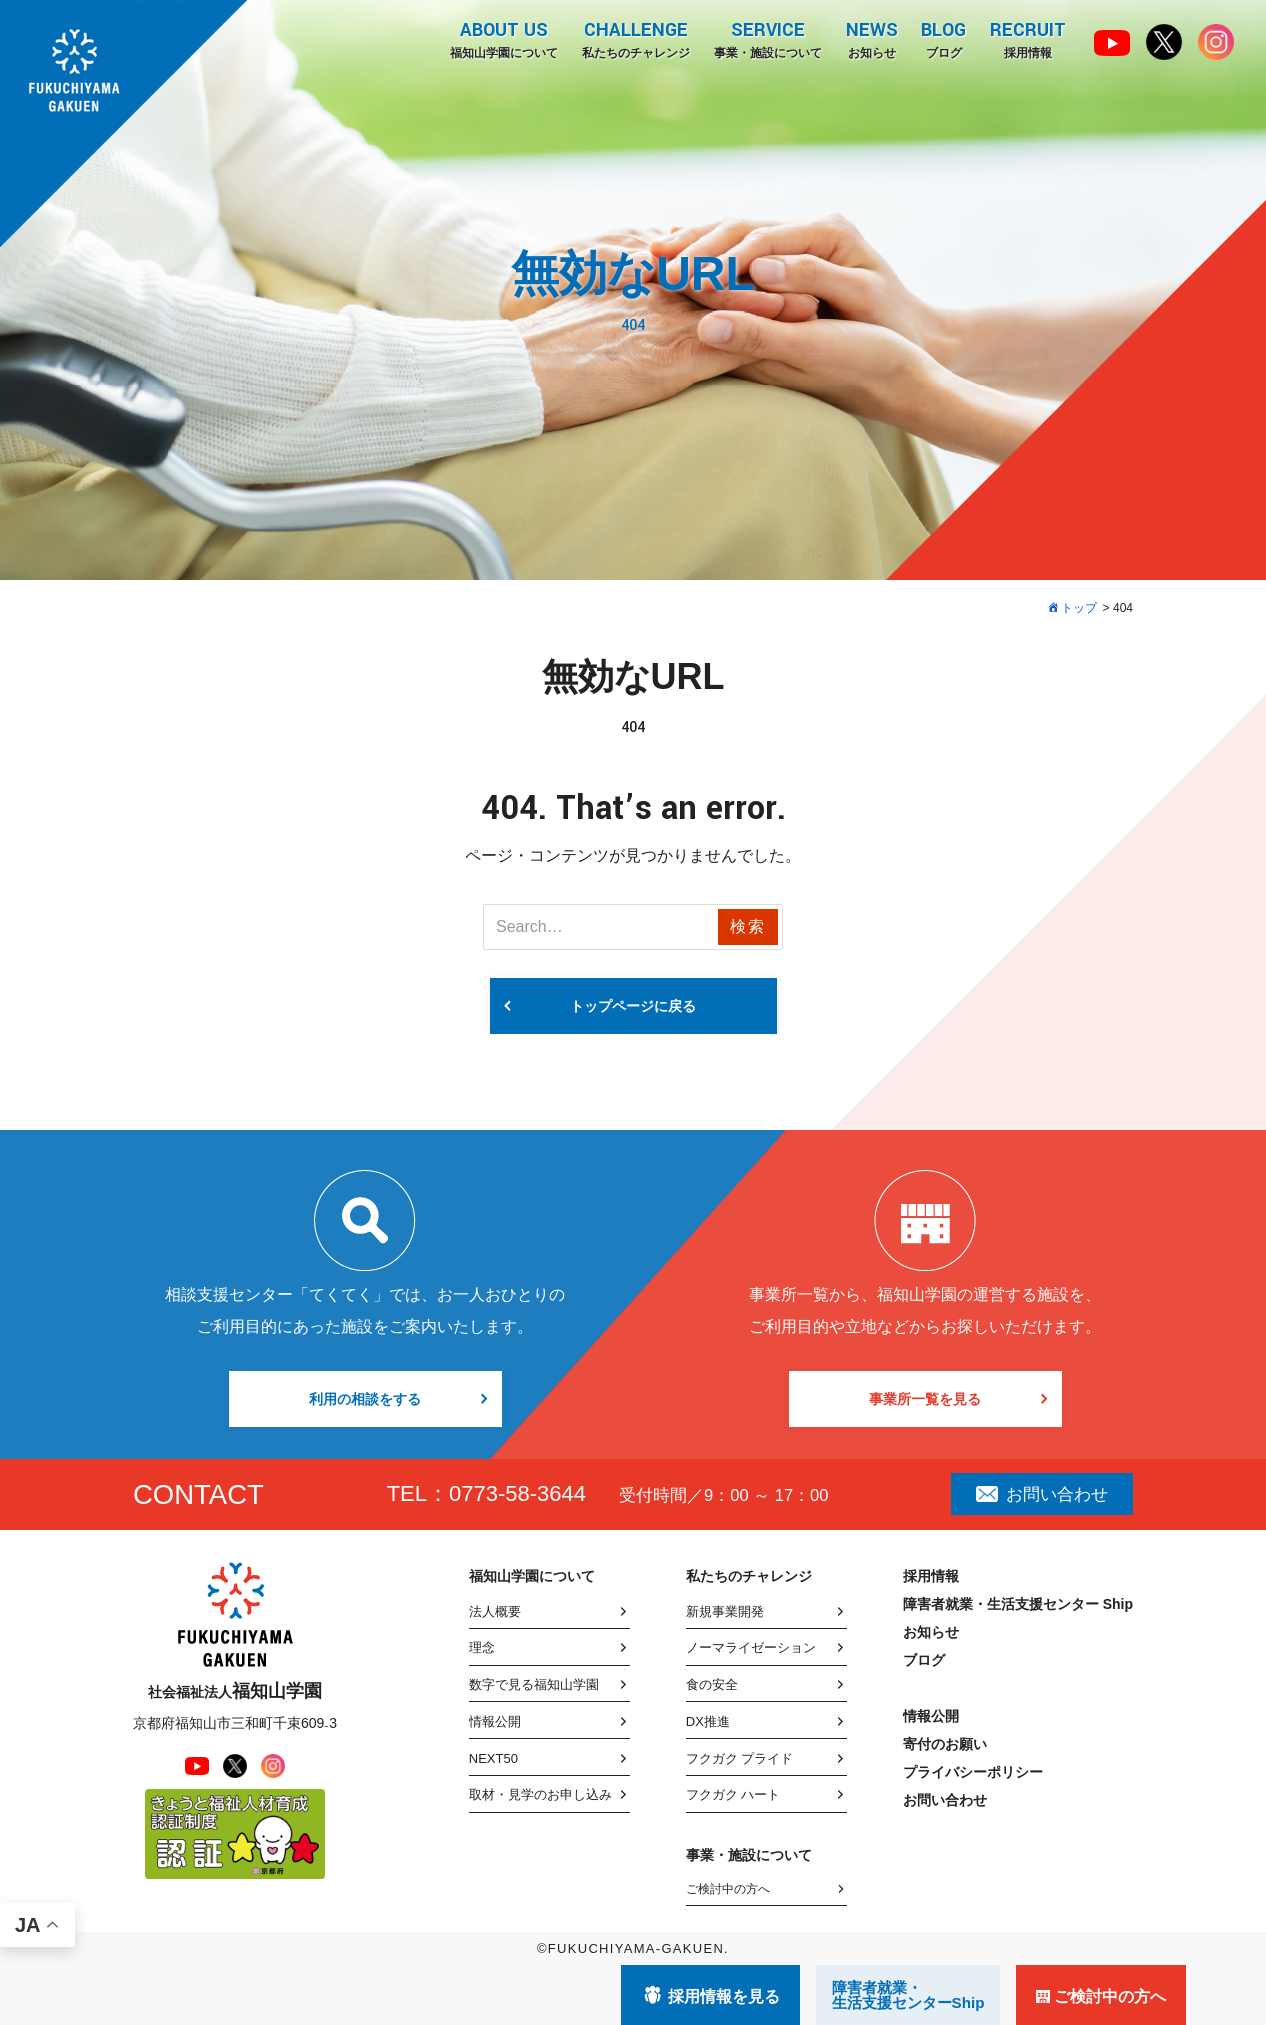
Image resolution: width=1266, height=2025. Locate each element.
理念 (482, 1647)
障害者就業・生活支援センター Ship (1018, 1604)
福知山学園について (503, 39)
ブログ (943, 39)
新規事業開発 (725, 1611)
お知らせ (871, 39)
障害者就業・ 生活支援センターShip (908, 1995)
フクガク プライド (740, 1758)
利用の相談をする (365, 1399)
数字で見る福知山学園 (534, 1684)
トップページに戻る (633, 1006)
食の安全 (712, 1684)
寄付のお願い (945, 1744)
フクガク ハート (733, 1794)
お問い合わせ (1042, 1494)
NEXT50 (493, 1758)
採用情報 (1028, 39)
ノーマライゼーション (751, 1647)
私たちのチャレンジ (635, 39)
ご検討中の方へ (728, 1889)
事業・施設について (767, 39)
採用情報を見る (724, 1996)
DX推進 (708, 1721)
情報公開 (495, 1721)
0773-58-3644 (517, 1493)
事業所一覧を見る (925, 1399)
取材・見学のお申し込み (540, 1794)
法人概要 (495, 1611)
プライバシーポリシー (973, 1772)
